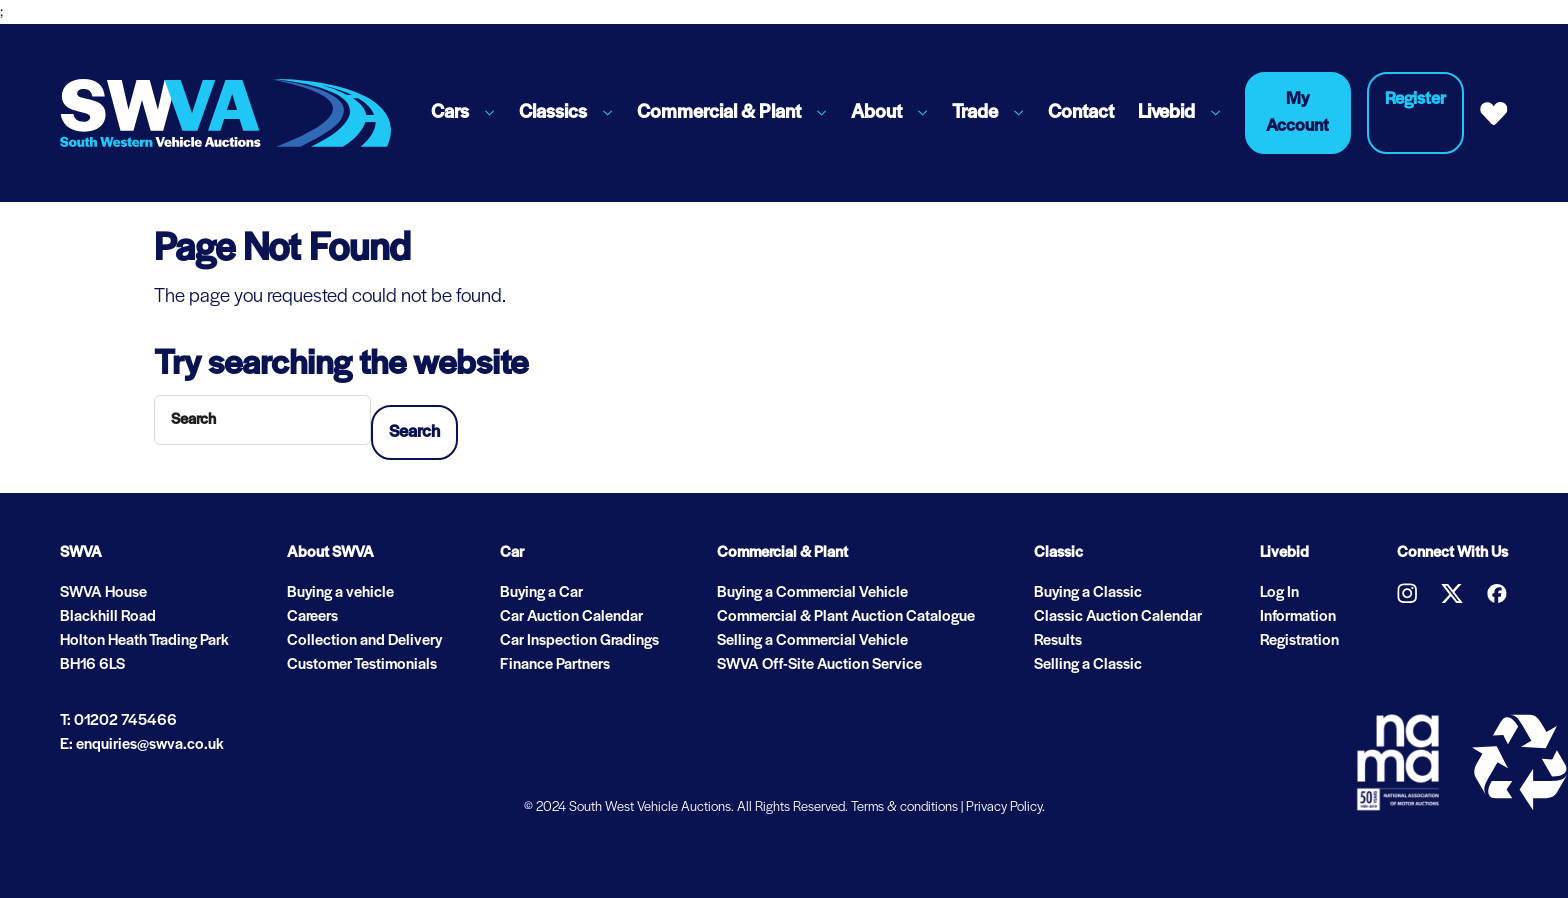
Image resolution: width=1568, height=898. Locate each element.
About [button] (876, 113)
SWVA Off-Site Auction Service (819, 665)
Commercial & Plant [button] (719, 113)
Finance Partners (555, 665)
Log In (1279, 593)
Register (1415, 99)
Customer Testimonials (362, 665)
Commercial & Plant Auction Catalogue (846, 617)
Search (414, 432)
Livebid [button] (1166, 113)
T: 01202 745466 (118, 721)
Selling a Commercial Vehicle (812, 641)
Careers (312, 617)
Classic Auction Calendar (1118, 617)
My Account (1297, 113)
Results (1058, 641)
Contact (1081, 113)
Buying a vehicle (340, 593)
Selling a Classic (1088, 665)
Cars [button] (450, 113)
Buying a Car (541, 593)
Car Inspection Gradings (579, 641)
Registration (1299, 641)
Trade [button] (975, 113)
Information (1298, 617)
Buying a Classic (1088, 593)
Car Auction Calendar (571, 617)
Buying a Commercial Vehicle (812, 593)
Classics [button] (553, 113)
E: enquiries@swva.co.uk (142, 745)
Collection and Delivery (364, 641)
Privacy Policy (1004, 807)
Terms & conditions (904, 807)
